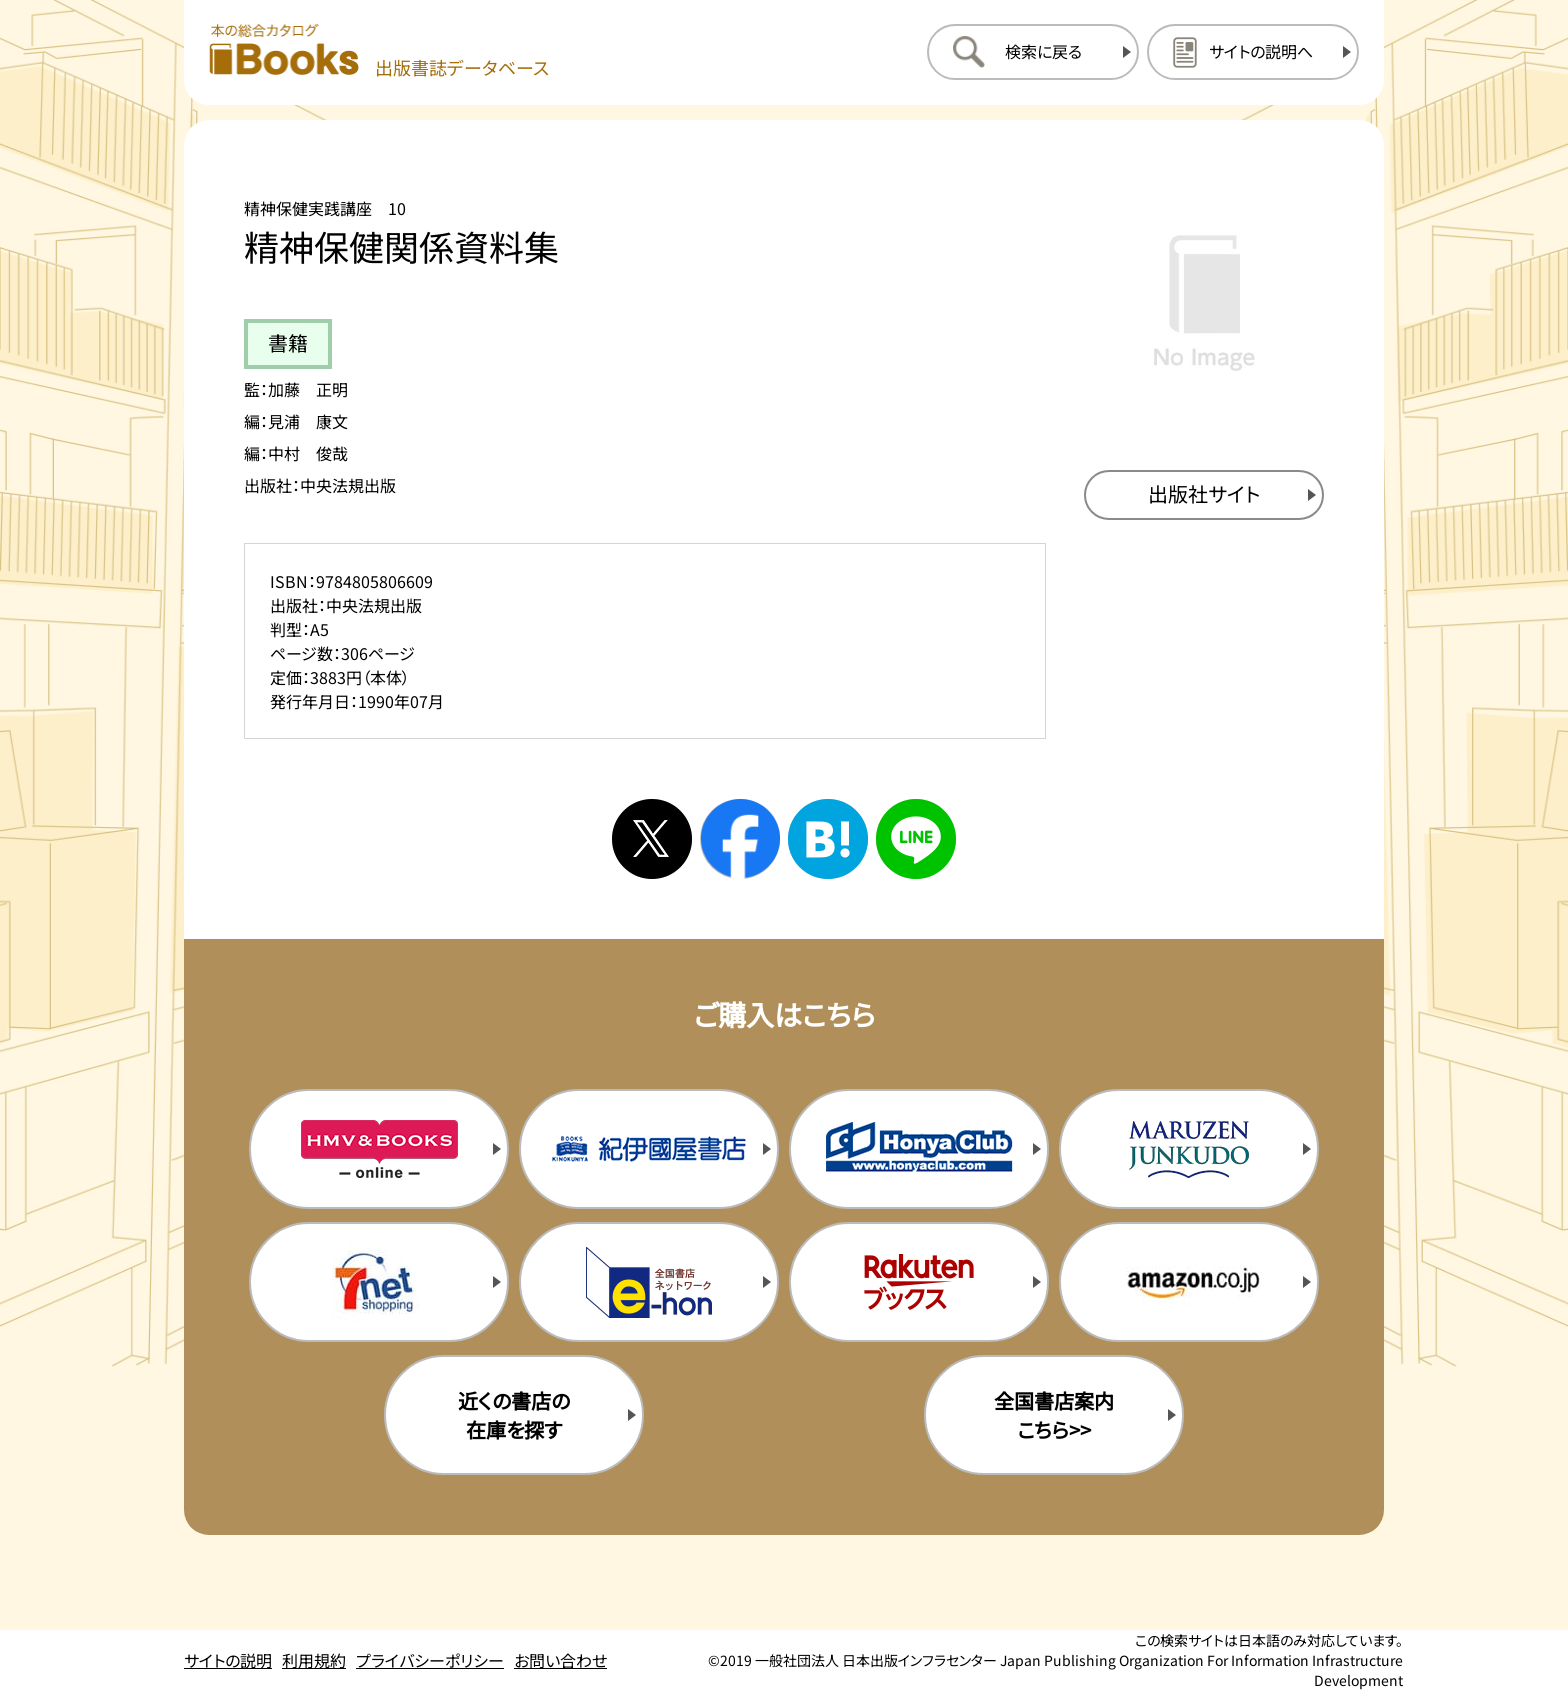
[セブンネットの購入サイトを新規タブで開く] (379, 1282)
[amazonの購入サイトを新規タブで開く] (1189, 1282)
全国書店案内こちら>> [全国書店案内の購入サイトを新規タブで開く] (1054, 1415)
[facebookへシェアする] (740, 839)
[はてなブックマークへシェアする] (828, 839)
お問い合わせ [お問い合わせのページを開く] (560, 1660)
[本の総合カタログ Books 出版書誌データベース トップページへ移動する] (379, 51)
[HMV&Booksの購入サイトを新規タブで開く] (379, 1149)
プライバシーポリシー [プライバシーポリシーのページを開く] (430, 1660)
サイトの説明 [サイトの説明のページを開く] (228, 1660)
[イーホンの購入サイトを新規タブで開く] (649, 1282)
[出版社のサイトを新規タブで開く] (1204, 495)
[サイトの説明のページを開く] (1253, 52)
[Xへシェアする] (652, 839)
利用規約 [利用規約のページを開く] (314, 1660)
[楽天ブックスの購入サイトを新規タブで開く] (919, 1282)
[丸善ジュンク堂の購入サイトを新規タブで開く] (1189, 1149)
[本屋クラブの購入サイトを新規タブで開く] (919, 1149)
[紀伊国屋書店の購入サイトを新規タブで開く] (649, 1149)
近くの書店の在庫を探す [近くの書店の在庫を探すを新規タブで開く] (514, 1415)
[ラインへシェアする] (916, 839)
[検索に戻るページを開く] (1033, 52)
